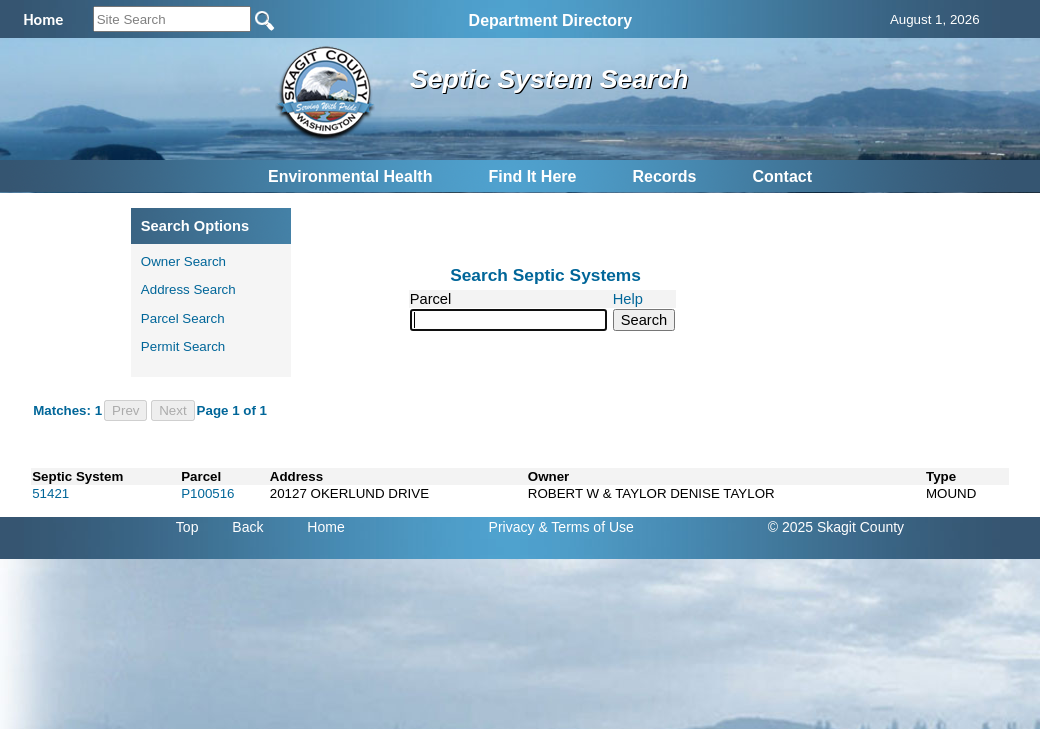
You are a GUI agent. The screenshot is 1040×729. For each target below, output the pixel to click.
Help (628, 299)
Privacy (512, 527)
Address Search (188, 289)
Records (664, 176)
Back (247, 527)
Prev (125, 410)
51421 (50, 493)
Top (187, 527)
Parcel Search (183, 318)
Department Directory (551, 20)
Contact (782, 176)
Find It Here (532, 176)
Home (325, 527)
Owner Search (183, 261)
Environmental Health (350, 176)
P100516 (207, 493)
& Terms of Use (585, 527)
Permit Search (183, 346)
